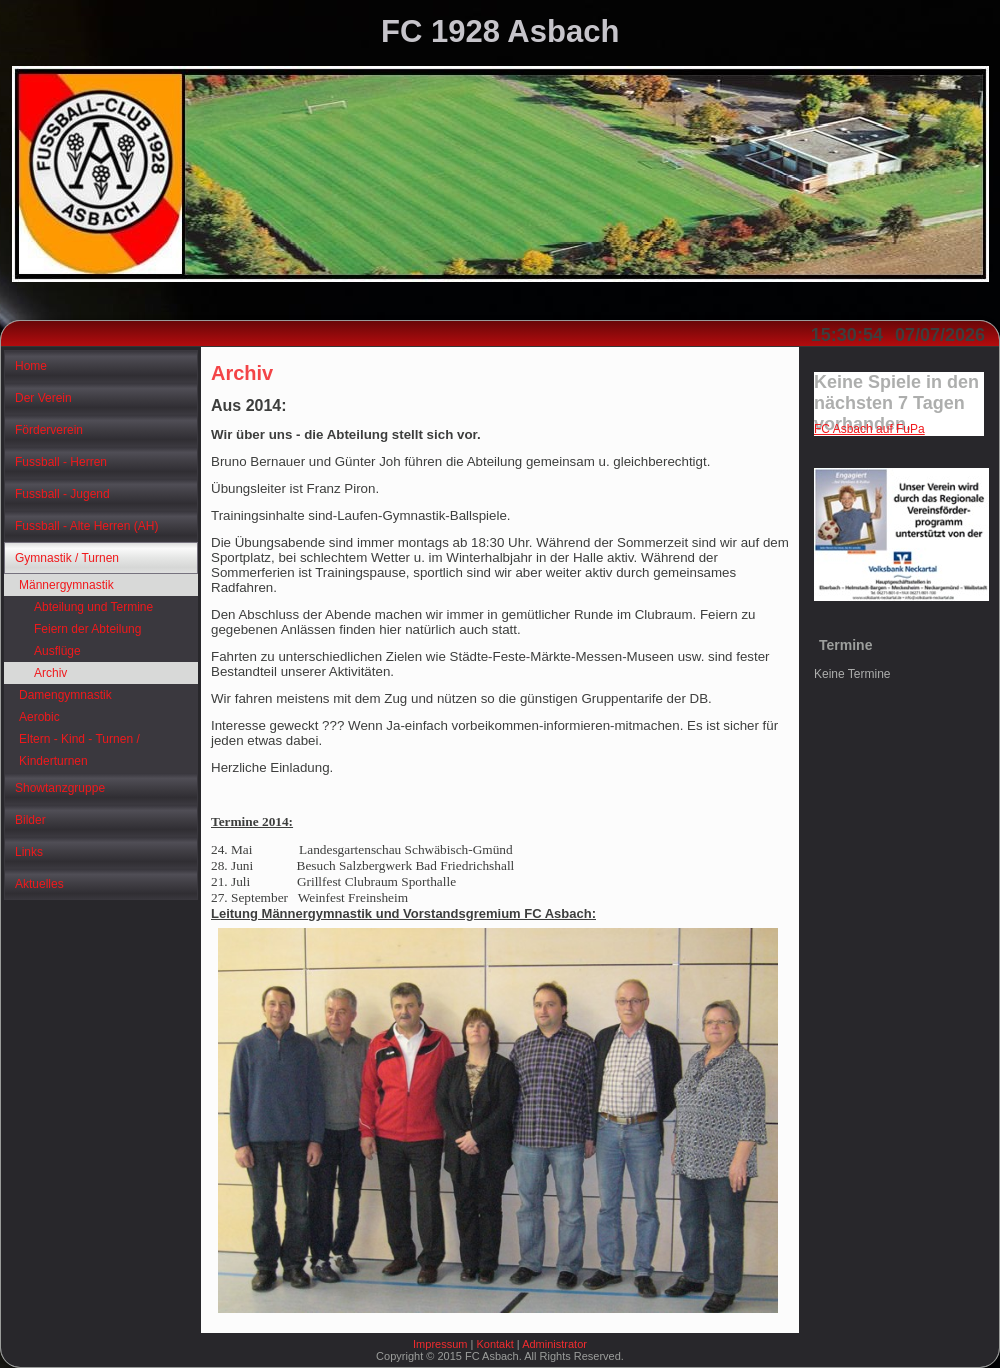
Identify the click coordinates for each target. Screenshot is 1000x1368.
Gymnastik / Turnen (67, 558)
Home (31, 366)
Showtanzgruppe (60, 788)
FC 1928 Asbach (500, 31)
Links (29, 852)
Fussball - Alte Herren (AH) (86, 526)
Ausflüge (57, 651)
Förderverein (49, 430)
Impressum (440, 1344)
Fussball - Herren (61, 462)
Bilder (30, 820)
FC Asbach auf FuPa (869, 429)
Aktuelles (39, 884)
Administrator (554, 1344)
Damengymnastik (65, 695)
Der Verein (43, 398)
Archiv (50, 673)
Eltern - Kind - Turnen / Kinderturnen (79, 750)
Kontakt (494, 1344)
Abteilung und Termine (93, 607)
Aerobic (39, 717)
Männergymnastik (66, 585)
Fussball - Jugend (62, 494)
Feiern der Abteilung (87, 629)
